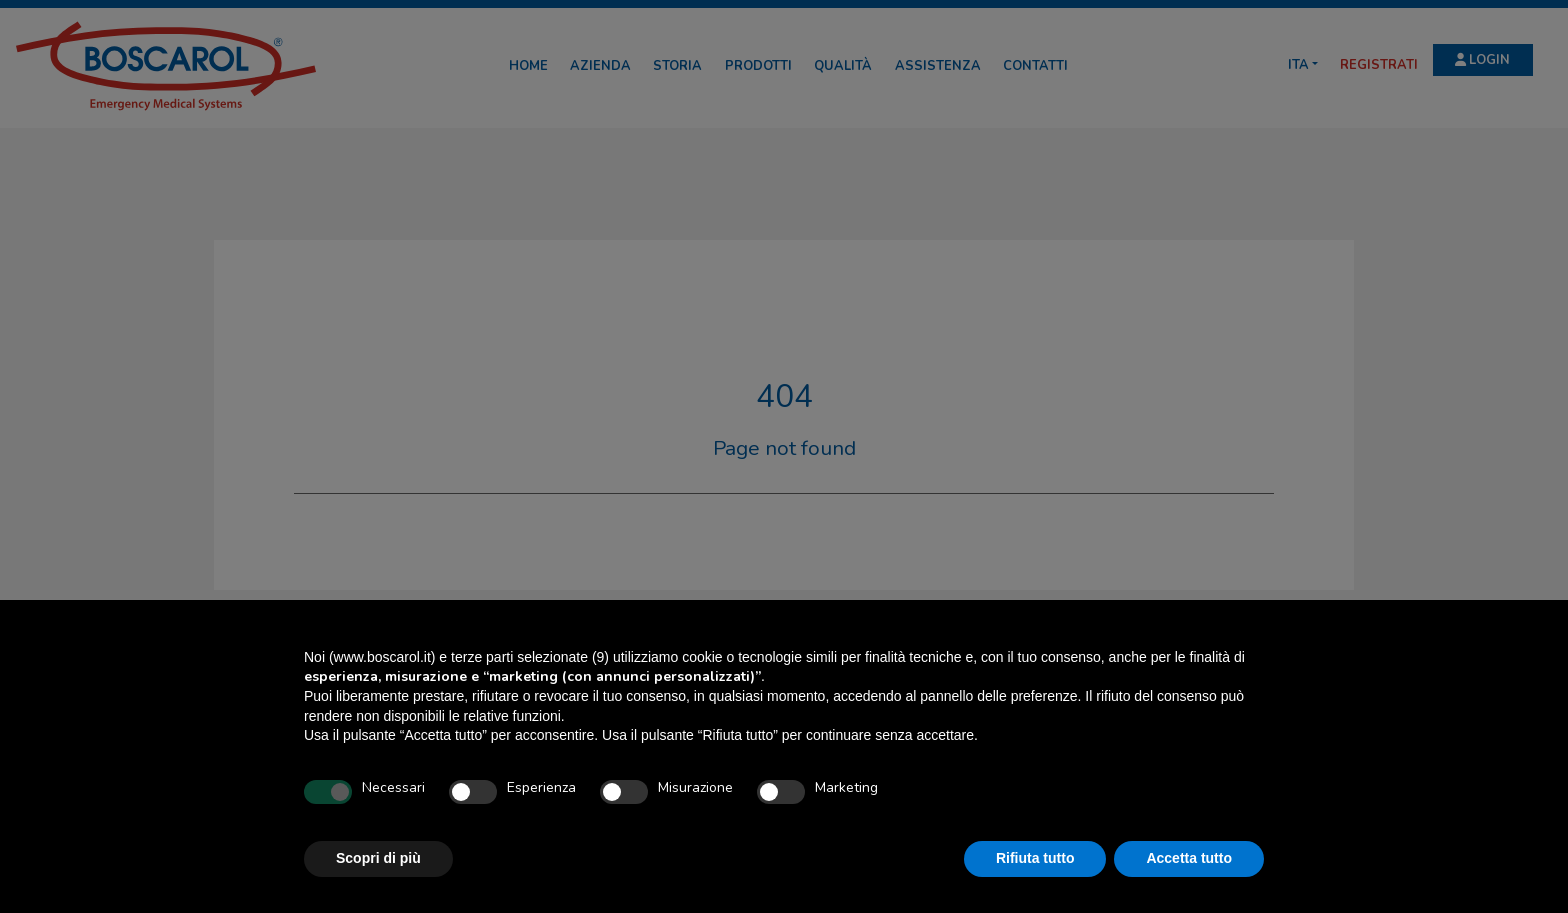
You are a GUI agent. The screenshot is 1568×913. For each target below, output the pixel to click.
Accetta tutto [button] (1189, 858)
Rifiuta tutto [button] (1035, 858)
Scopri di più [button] (378, 858)
